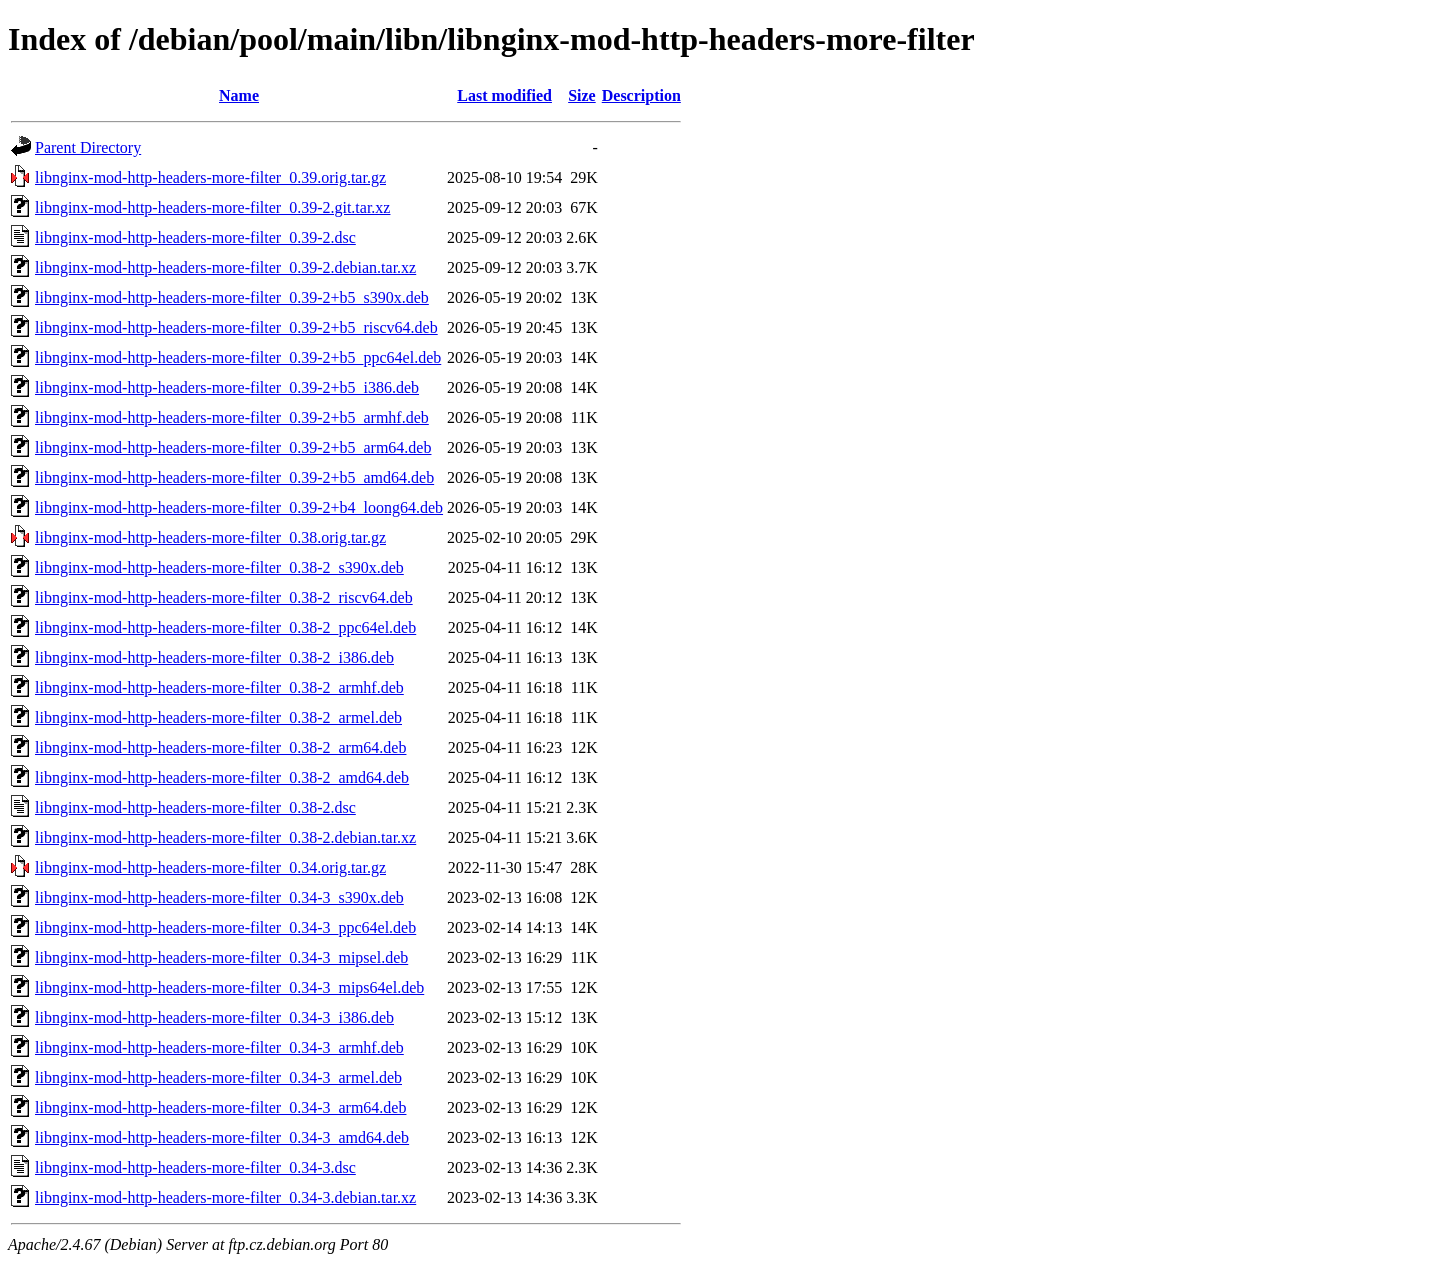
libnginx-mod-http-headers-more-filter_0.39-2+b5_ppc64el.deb (238, 357)
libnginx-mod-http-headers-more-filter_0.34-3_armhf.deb (219, 1047)
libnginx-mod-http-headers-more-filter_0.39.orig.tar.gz (210, 177)
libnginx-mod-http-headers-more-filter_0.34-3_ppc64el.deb (225, 927)
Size (582, 95)
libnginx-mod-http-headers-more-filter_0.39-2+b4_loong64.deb (239, 507)
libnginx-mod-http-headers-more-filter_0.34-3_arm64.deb (220, 1107)
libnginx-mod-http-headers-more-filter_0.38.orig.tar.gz (210, 537)
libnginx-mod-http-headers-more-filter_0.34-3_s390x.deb (219, 897)
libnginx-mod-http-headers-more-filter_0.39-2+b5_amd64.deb (234, 477)
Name (239, 95)
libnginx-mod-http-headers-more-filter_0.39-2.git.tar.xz (212, 207)
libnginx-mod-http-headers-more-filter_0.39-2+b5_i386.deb (227, 387)
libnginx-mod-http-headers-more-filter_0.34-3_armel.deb (218, 1077)
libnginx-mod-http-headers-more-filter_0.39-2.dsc (195, 237)
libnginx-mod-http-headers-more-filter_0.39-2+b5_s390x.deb (232, 297)
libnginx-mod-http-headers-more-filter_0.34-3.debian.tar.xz (225, 1197)
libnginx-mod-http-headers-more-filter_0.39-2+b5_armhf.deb (232, 417)
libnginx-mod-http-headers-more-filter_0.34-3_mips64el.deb (229, 987)
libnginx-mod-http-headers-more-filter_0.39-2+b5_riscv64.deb (236, 327)
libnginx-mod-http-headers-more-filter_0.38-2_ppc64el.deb (225, 627)
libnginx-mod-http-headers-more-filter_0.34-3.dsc (195, 1167)
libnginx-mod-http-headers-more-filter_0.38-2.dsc (195, 807)
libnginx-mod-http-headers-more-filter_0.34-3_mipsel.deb (221, 957)
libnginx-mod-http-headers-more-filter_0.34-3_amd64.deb (222, 1137)
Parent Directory (88, 147)
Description (641, 95)
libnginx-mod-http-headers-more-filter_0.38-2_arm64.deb (220, 747)
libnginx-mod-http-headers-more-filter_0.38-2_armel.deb (218, 717)
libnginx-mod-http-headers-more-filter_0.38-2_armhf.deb (219, 687)
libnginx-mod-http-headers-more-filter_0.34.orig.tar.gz (210, 867)
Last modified (504, 95)
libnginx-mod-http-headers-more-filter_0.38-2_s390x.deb (219, 567)
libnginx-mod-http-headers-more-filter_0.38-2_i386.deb (214, 657)
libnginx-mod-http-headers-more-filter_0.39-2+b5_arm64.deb (233, 447)
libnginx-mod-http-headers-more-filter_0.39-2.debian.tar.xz (225, 267)
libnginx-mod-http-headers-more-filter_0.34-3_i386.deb (214, 1017)
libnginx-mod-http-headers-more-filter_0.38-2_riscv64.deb (224, 597)
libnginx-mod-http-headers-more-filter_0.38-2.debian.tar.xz (225, 837)
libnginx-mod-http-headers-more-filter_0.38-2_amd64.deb (222, 777)
